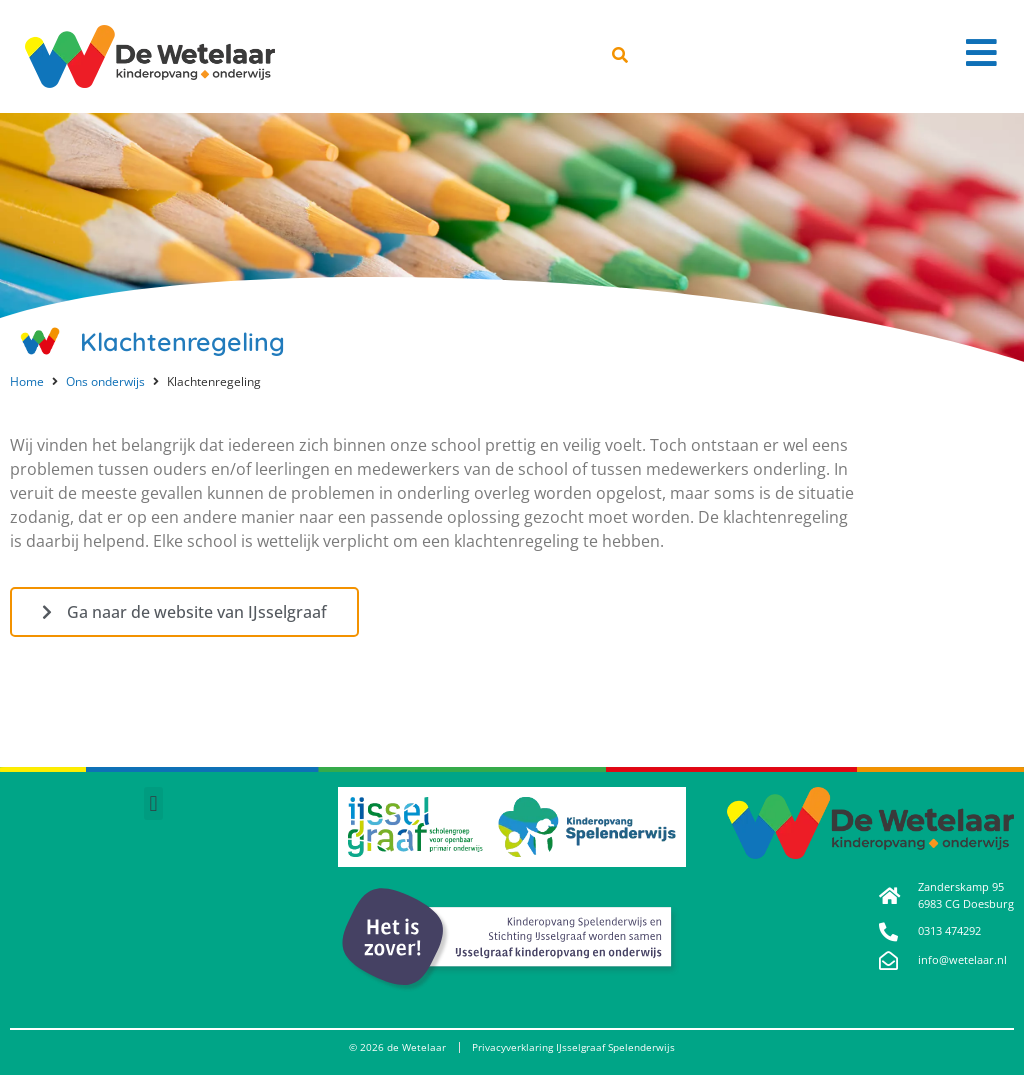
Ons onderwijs (105, 381)
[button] (153, 803)
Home (27, 381)
